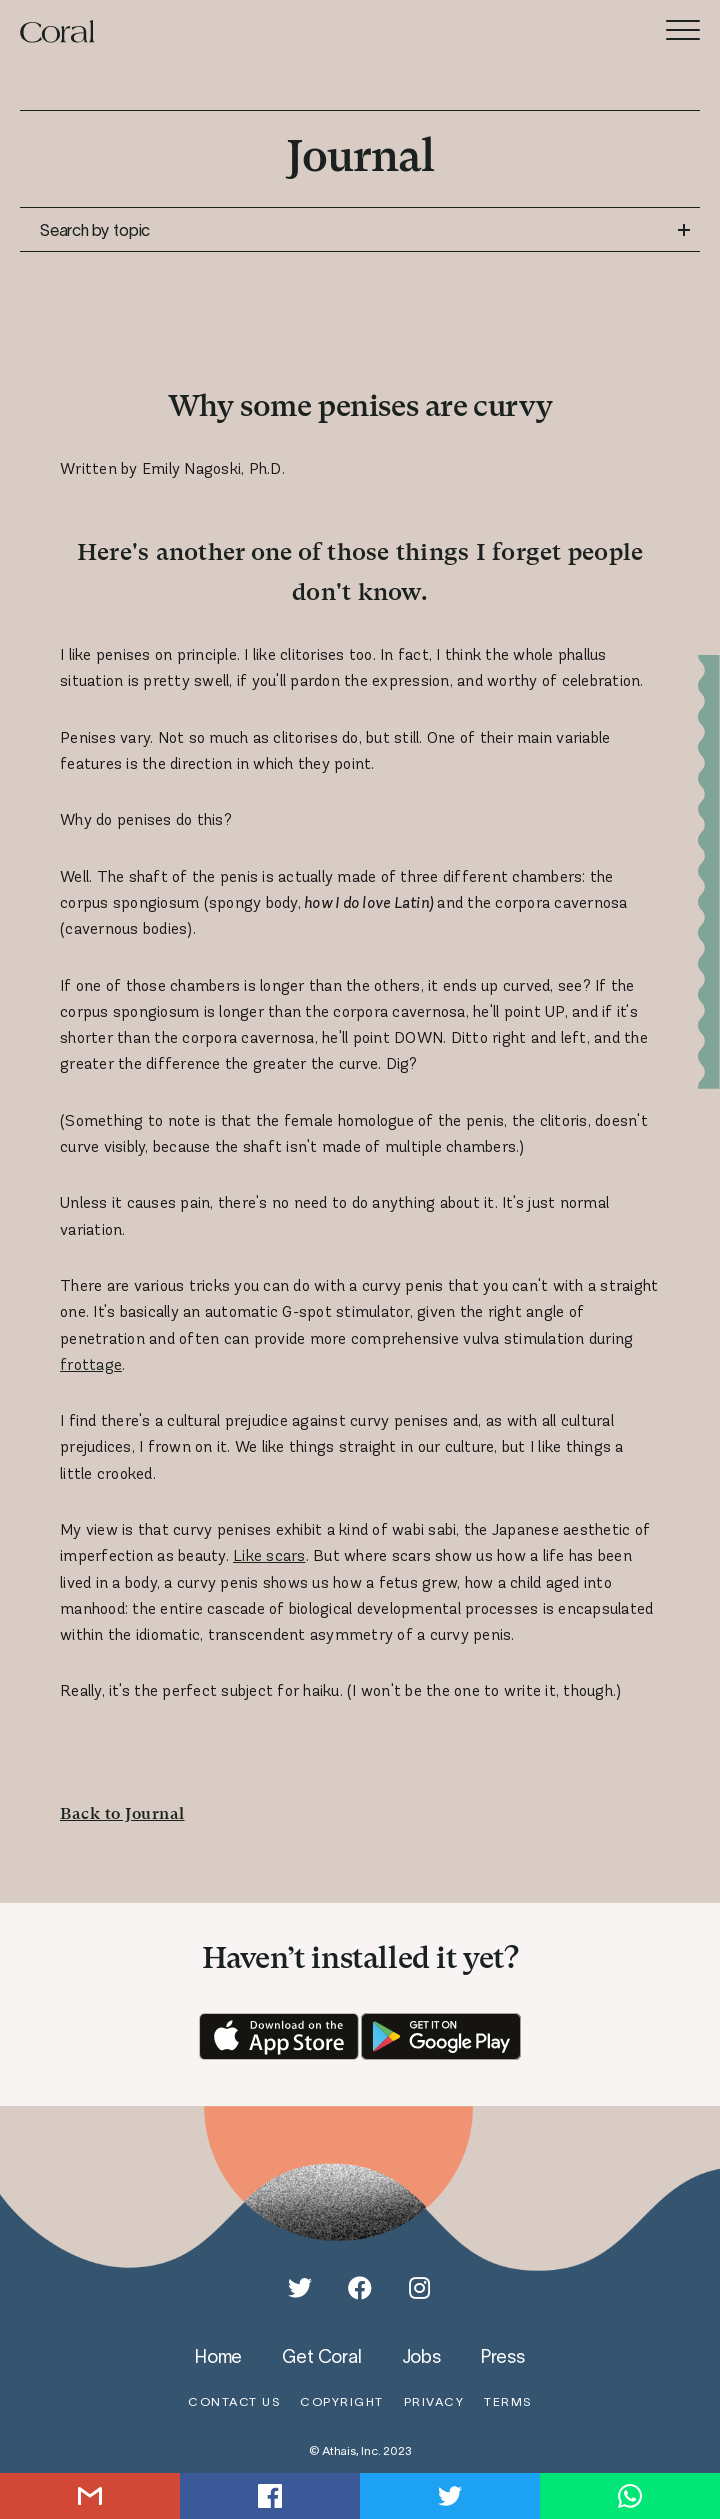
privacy (434, 2401)
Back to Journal (122, 1814)
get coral (321, 2356)
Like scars (269, 1555)
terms (508, 2401)
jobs (421, 2356)
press (503, 2356)
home (218, 2356)
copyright (342, 2401)
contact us (234, 2401)
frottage (91, 1364)
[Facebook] (360, 2288)
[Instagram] (420, 2288)
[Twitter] (300, 2288)
